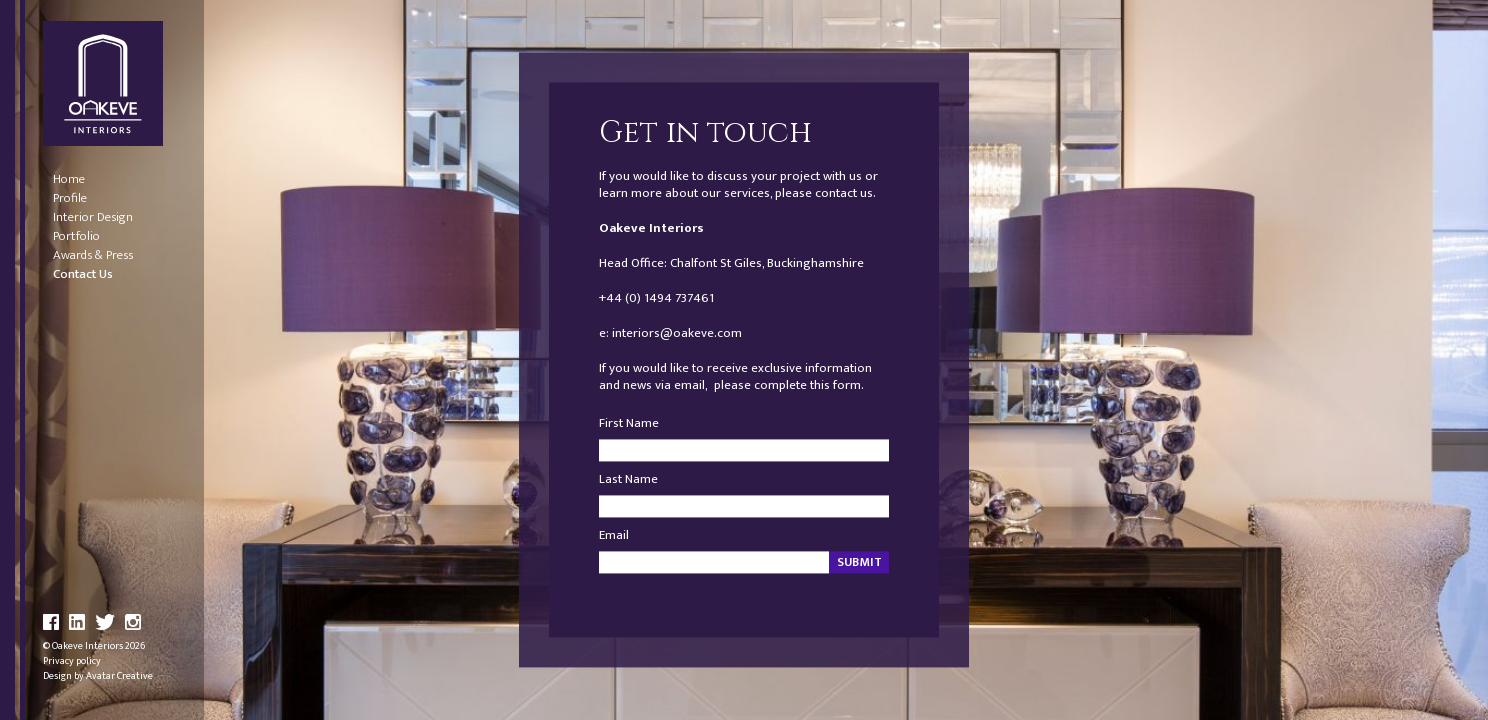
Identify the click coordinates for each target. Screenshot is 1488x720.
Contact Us (83, 274)
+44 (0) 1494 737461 (656, 298)
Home (69, 179)
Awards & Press (93, 255)
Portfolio (76, 236)
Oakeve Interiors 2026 (98, 646)
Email (614, 536)
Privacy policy (72, 661)
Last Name (628, 480)
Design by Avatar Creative (98, 676)
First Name (629, 424)
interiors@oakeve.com (677, 333)
